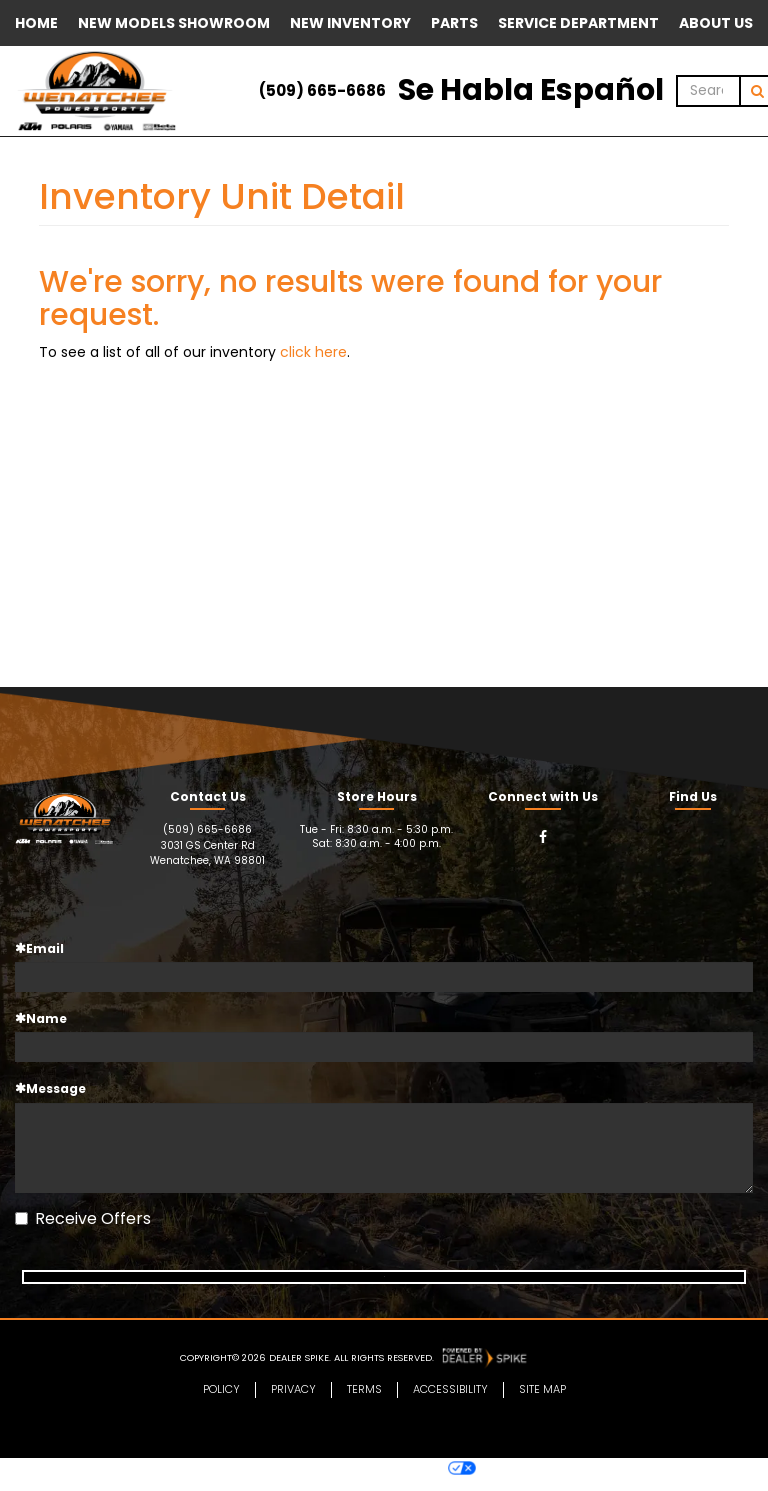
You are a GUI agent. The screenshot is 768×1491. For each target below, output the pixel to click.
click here (313, 352)
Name (41, 1018)
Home (36, 23)
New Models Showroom (174, 23)
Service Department (578, 23)
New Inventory (350, 23)
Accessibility (450, 1402)
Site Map (542, 1402)
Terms (364, 1402)
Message (50, 1088)
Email (39, 948)
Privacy (293, 1402)
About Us (716, 23)
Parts (454, 23)
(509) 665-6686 (322, 90)
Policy (221, 1402)
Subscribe (384, 1282)
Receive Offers (83, 1219)
